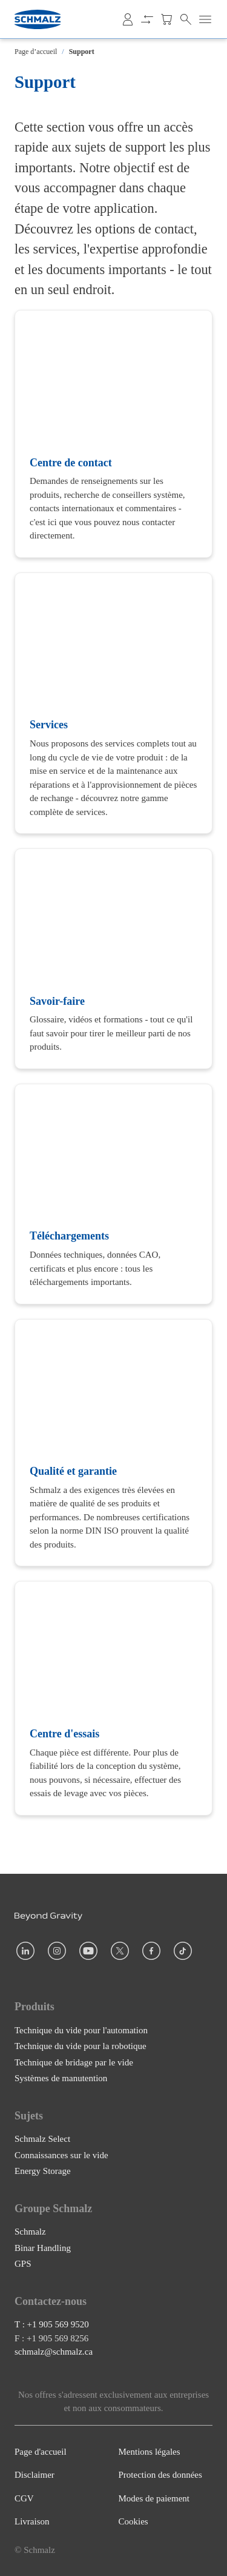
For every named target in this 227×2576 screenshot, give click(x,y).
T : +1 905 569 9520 (52, 2324)
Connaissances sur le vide (61, 2154)
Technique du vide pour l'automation (81, 2029)
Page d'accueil (41, 2452)
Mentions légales (149, 2452)
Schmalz (30, 2231)
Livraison (32, 2521)
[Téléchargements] (113, 1194)
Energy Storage (43, 2171)
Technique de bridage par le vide (74, 2062)
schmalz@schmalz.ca (54, 2351)
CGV (24, 2498)
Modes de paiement (154, 2498)
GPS (23, 2264)
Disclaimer (34, 2475)
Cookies (133, 2521)
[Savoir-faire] (113, 958)
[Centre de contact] (113, 434)
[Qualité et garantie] (113, 1443)
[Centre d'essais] (113, 1698)
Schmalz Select (42, 2139)
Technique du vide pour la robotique (80, 2046)
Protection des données (160, 2475)
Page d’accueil (36, 51)
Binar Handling (43, 2247)
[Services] (113, 703)
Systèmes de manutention (61, 2078)
